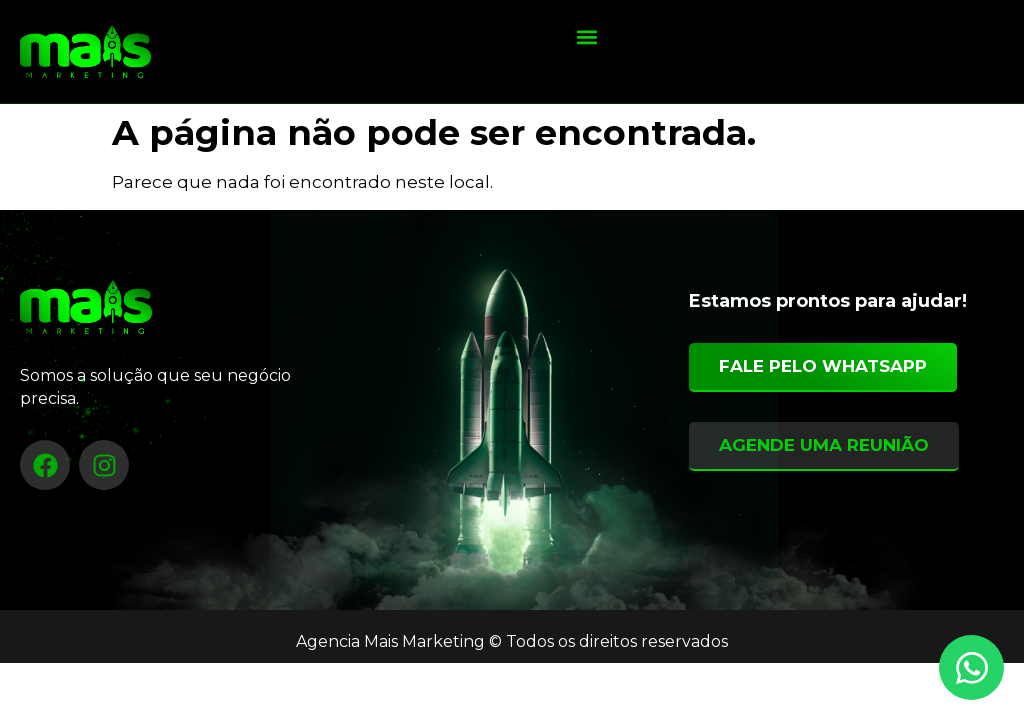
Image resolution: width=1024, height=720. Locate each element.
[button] (587, 36)
